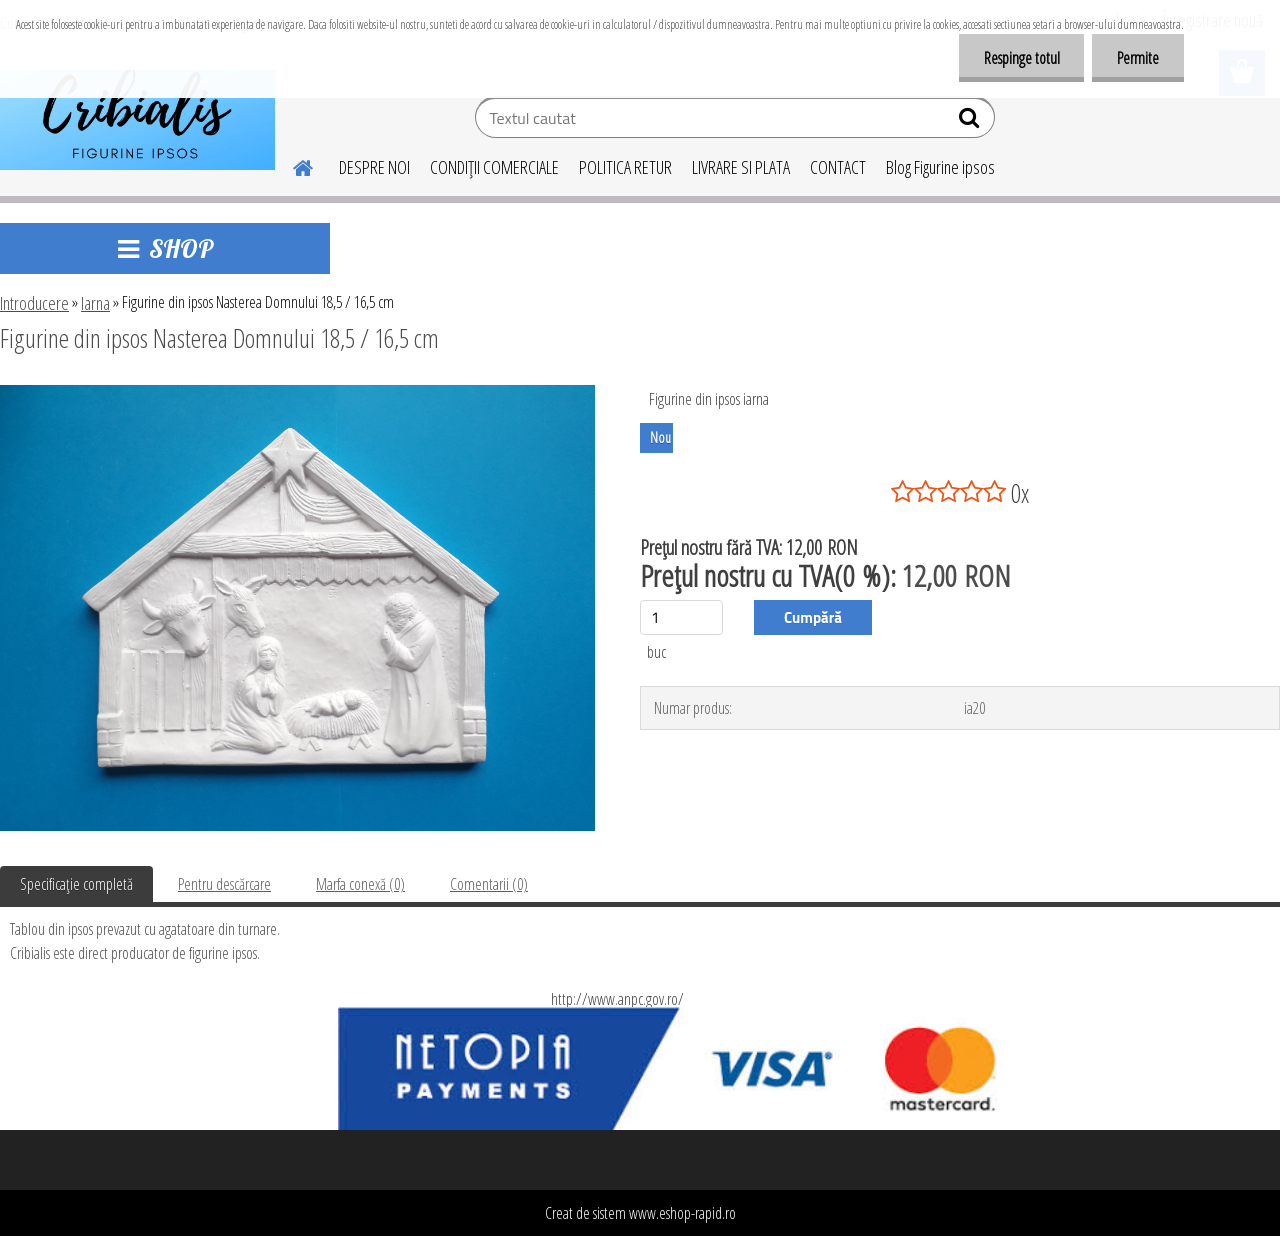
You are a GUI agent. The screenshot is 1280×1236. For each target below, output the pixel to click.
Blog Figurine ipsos (940, 167)
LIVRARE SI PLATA (741, 167)
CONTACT (838, 167)
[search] (971, 122)
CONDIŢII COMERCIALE (494, 167)
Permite (1138, 58)
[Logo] (137, 120)
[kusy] (681, 617)
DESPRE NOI (374, 167)
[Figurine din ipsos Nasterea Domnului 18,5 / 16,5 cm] (297, 393)
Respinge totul (1021, 58)
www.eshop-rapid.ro (682, 1213)
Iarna (95, 303)
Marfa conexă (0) (360, 884)
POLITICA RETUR (625, 167)
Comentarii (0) (489, 884)
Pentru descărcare (224, 884)
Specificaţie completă (76, 884)
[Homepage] (291, 165)
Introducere (34, 303)
